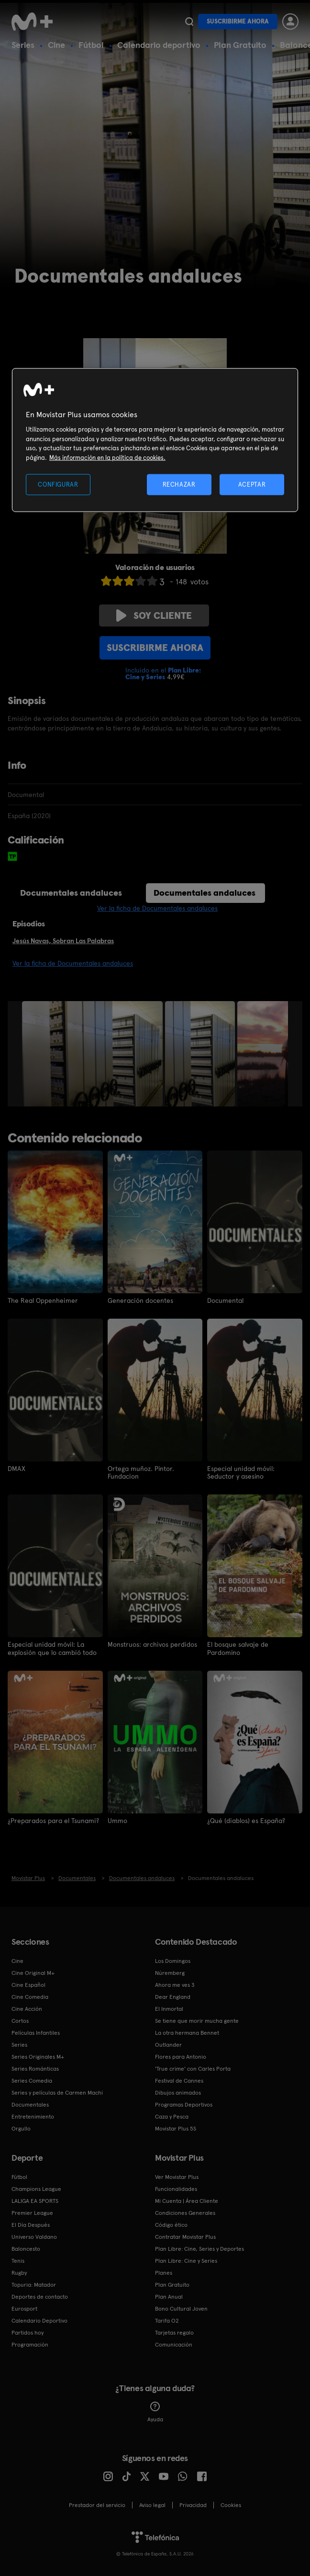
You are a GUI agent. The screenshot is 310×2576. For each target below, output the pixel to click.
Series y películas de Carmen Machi (57, 2092)
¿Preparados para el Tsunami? (53, 1820)
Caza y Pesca (171, 2116)
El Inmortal (169, 2008)
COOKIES (231, 2504)
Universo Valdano (34, 2236)
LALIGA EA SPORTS (34, 2200)
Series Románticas (35, 2068)
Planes (163, 2272)
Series (22, 45)
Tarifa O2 (167, 2320)
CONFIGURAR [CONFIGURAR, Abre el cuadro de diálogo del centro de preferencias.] (58, 484)
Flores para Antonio (180, 2056)
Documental (225, 1300)
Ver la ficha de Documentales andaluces (157, 908)
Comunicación (173, 2344)
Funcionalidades (176, 2188)
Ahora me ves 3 (175, 1984)
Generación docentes (140, 1300)
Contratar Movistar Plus (185, 2236)
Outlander (168, 2044)
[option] (93, 1053)
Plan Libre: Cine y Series (186, 2260)
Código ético (171, 2224)
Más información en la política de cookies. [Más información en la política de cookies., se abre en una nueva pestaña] (107, 457)
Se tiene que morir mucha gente (197, 2020)
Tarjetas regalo (174, 2332)
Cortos (20, 2020)
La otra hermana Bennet (187, 2032)
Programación (29, 2344)
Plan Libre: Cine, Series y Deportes (199, 2248)
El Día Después (30, 2224)
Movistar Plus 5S (175, 2128)
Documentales (30, 2104)
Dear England (172, 1996)
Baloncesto (25, 2248)
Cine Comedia (29, 1996)
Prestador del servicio (97, 2504)
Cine (56, 45)
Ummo (117, 1820)
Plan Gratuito (240, 45)
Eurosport (24, 2308)
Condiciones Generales (185, 2212)
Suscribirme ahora (238, 21)
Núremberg (170, 1972)
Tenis (17, 2260)
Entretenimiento (32, 2116)
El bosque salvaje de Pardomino (237, 1648)
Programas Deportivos (183, 2104)
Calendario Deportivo (39, 2320)
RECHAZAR (179, 484)
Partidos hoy (27, 2332)
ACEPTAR (252, 484)
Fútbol (91, 45)
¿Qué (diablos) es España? (246, 1820)
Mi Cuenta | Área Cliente (186, 2200)
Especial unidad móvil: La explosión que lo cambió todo (52, 1648)
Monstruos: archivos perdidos (152, 1644)
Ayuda (155, 2411)
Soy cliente (154, 615)
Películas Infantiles (35, 2032)
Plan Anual (169, 2296)
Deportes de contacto (39, 2296)
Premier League (32, 2212)
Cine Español (28, 1984)
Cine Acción (26, 2008)
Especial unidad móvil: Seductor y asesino (241, 1472)
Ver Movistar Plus (177, 2176)
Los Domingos (172, 1960)
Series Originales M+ (37, 2056)
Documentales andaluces (71, 893)
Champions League (36, 2188)
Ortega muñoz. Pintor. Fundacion (141, 1472)
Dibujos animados (178, 2092)
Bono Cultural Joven (181, 2308)
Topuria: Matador (33, 2284)
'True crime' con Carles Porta (193, 2068)
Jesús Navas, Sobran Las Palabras (63, 941)
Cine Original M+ (33, 1972)
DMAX (16, 1468)
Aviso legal (152, 2504)
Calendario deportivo (158, 45)
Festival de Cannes (179, 2080)
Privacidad (193, 2504)
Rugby (19, 2272)
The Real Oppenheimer (43, 1300)
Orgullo (21, 2128)
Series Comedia (31, 2080)
